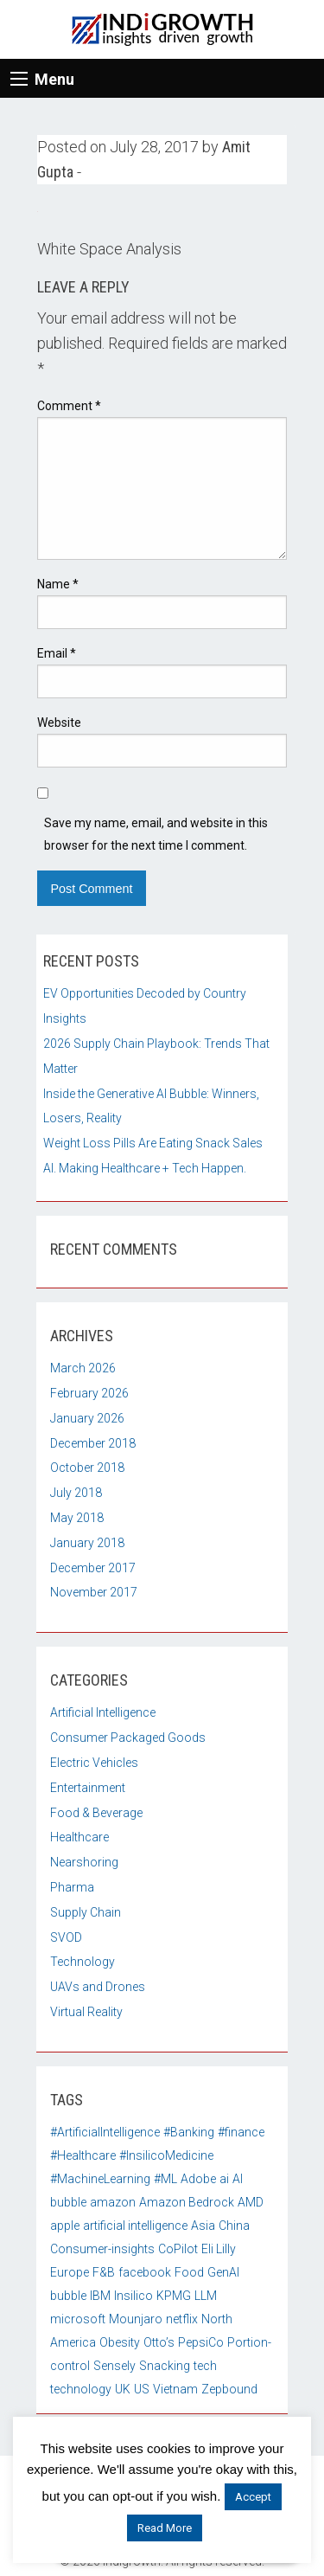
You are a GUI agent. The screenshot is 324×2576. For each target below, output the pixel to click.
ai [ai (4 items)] (224, 2179)
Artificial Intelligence (103, 1712)
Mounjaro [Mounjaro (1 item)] (135, 2319)
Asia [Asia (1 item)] (203, 2225)
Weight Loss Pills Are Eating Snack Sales (153, 1143)
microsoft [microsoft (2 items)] (77, 2319)
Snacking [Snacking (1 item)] (164, 2366)
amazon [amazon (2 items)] (113, 2202)
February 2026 (89, 1393)
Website (59, 722)
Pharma (72, 1887)
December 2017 (93, 1568)
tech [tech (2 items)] (205, 2366)
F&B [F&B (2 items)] (103, 2272)
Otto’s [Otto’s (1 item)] (159, 2342)
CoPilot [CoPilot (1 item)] (178, 2249)
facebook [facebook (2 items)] (144, 2272)
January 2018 (87, 1543)
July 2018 (76, 1493)
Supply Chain (85, 1912)
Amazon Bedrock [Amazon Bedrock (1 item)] (186, 2202)
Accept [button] (253, 2496)
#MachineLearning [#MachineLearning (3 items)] (100, 2179)
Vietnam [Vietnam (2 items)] (175, 2389)
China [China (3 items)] (234, 2225)
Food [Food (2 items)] (189, 2272)
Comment (69, 406)
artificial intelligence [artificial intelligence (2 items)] (135, 2225)
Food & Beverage (96, 1813)
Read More (164, 2527)
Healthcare (79, 1837)
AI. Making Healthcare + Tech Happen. (144, 1168)
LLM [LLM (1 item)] (205, 2296)
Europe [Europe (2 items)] (69, 2272)
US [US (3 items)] (141, 2389)
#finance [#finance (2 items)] (241, 2132)
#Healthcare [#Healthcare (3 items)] (83, 2155)
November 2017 (93, 1592)
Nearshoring (84, 1862)
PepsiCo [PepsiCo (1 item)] (201, 2342)
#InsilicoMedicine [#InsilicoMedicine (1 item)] (166, 2155)
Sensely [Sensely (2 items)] (114, 2366)
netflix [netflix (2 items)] (182, 2319)
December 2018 (93, 1443)
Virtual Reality (86, 2012)
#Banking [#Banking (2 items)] (188, 2132)
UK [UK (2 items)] (122, 2389)
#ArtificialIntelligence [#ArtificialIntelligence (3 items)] (105, 2132)
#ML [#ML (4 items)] (165, 2179)
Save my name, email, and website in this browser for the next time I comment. (156, 833)
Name (58, 584)
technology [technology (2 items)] (80, 2389)
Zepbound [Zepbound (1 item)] (229, 2389)
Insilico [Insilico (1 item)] (133, 2296)
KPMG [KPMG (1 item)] (173, 2296)
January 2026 (87, 1418)
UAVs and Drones (97, 1987)
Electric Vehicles (94, 1763)
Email (56, 653)
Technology (82, 1962)
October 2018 (87, 1467)
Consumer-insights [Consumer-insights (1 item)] (102, 2249)
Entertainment (87, 1788)
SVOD (66, 1937)
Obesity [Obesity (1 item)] (119, 2342)
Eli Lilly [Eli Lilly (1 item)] (218, 2249)
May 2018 (77, 1518)
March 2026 (83, 1368)
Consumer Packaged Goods (128, 1737)
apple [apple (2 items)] (64, 2225)
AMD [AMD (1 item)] (251, 2202)
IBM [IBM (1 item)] (100, 2296)
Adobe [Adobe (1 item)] (198, 2179)
